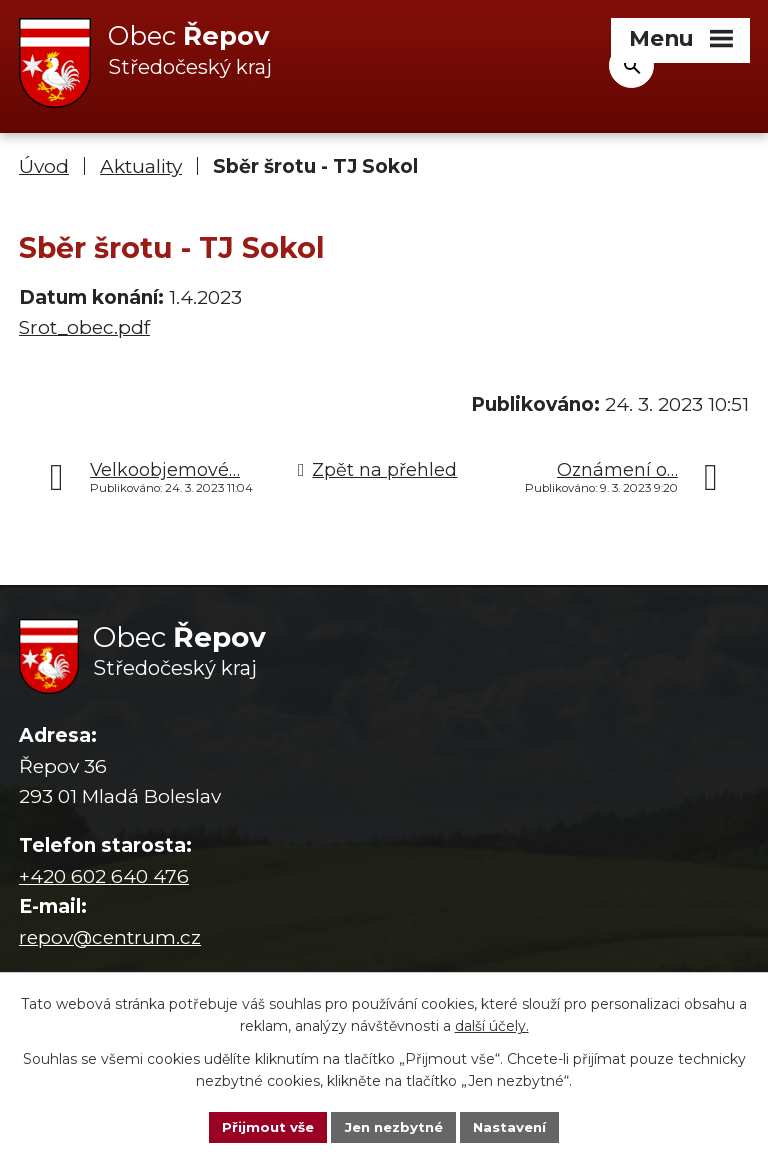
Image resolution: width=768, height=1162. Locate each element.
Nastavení (516, 1126)
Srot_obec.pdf (84, 328)
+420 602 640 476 (104, 877)
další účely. (492, 1025)
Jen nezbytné (393, 1126)
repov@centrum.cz (110, 937)
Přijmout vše (262, 1126)
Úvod (44, 167)
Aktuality (141, 167)
